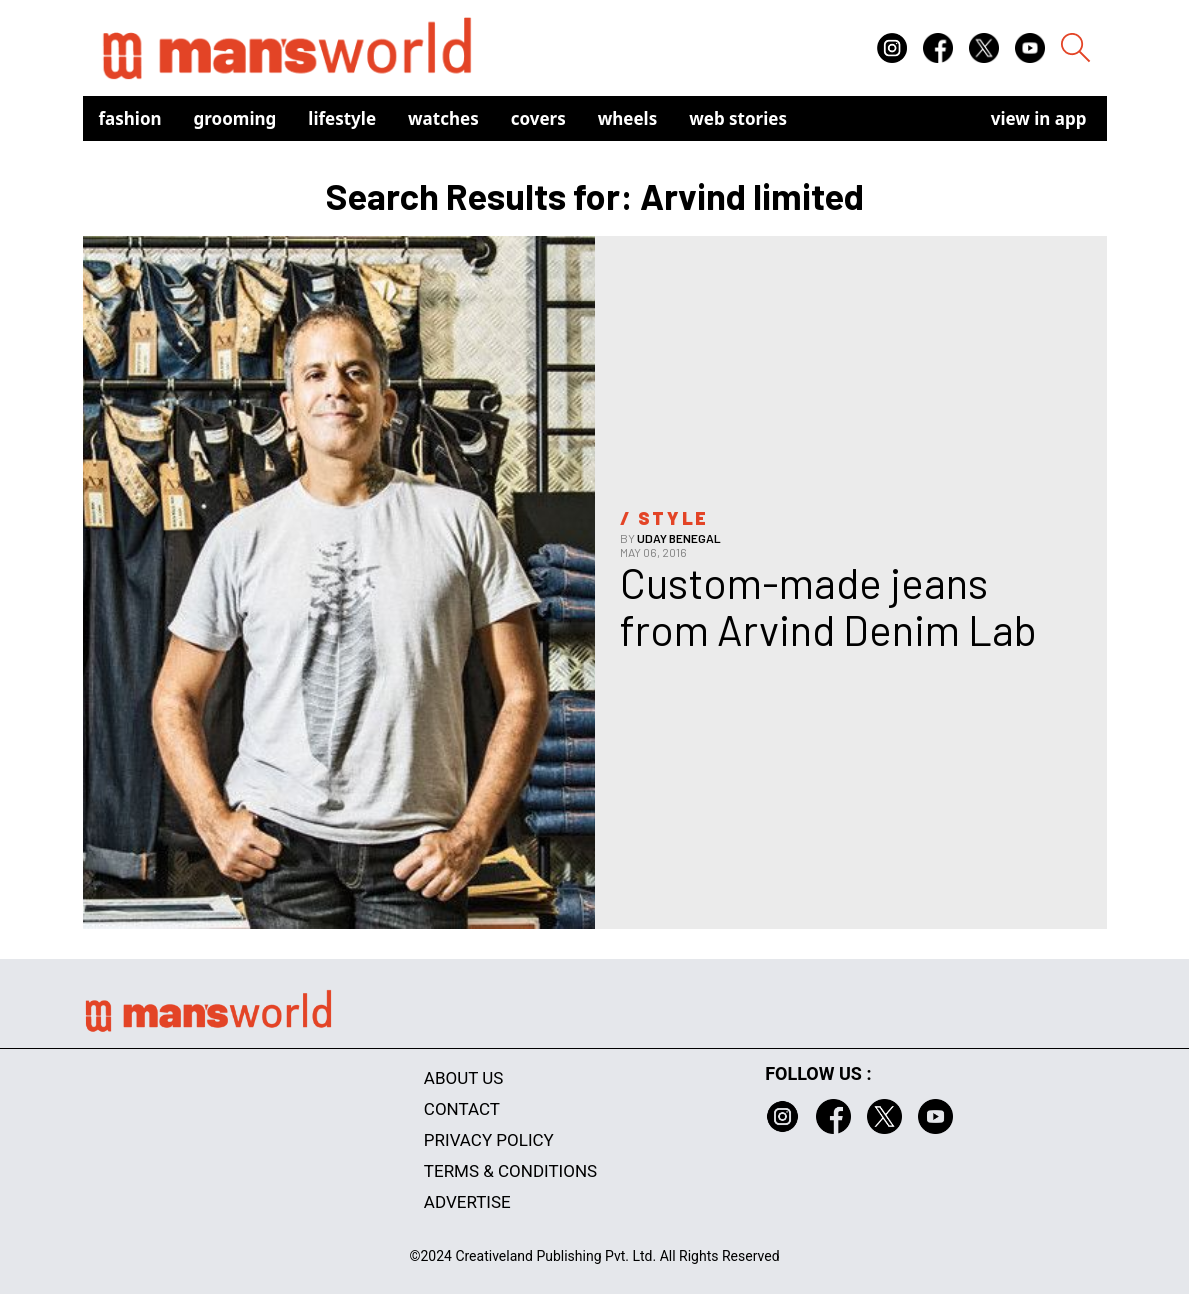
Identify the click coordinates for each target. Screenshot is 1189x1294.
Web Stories (738, 118)
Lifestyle (342, 118)
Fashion (130, 118)
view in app (1039, 118)
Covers (538, 118)
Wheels (628, 118)
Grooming (235, 118)
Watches (443, 118)
